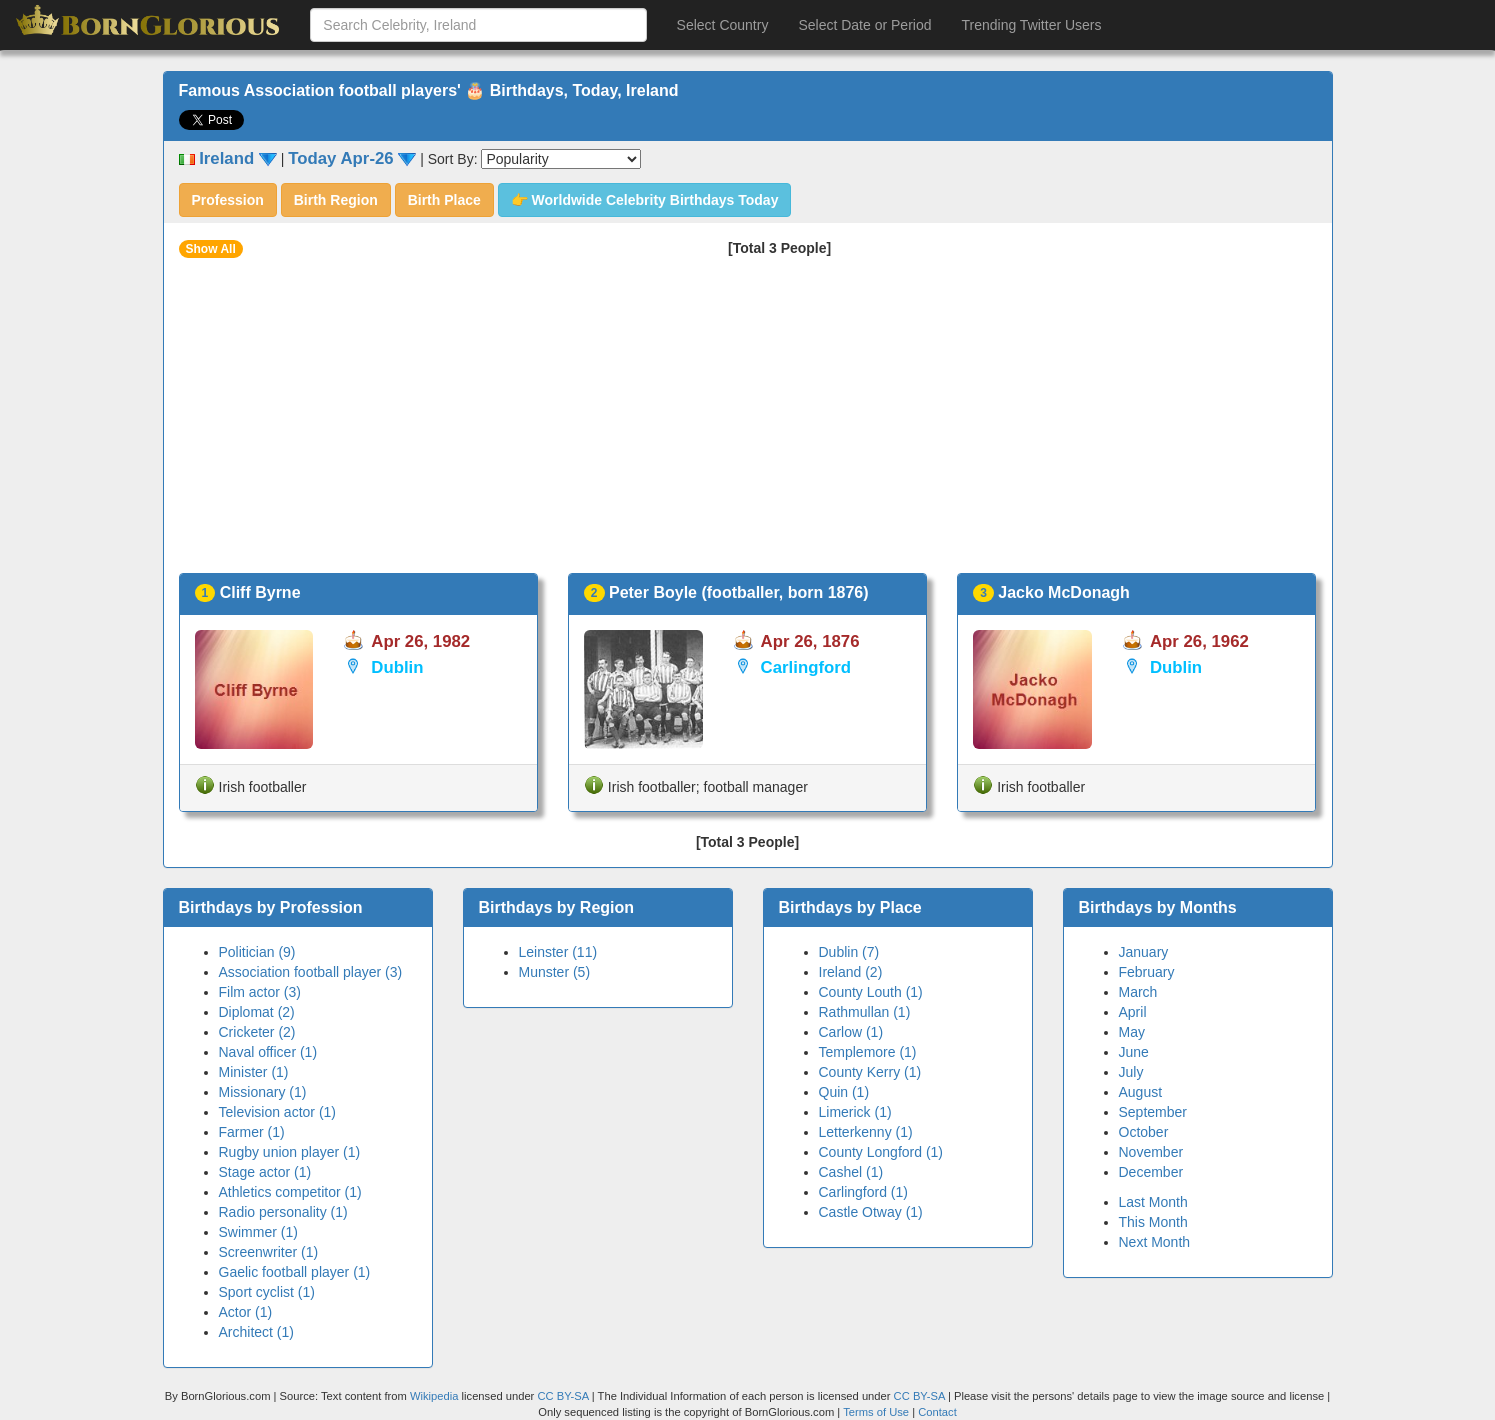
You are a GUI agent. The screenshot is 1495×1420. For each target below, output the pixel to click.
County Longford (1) (881, 1152)
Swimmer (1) (258, 1232)
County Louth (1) (871, 992)
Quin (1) (844, 1092)
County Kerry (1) (870, 1072)
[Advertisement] (748, 423)
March (1138, 992)
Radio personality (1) (283, 1212)
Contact (937, 1412)
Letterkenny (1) (866, 1132)
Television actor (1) (278, 1112)
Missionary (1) (263, 1092)
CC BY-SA (562, 1396)
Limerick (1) (855, 1112)
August (1141, 1092)
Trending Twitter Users (1031, 25)
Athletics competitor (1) (290, 1192)
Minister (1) (254, 1072)
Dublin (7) (849, 952)
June (1134, 1052)
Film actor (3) (260, 992)
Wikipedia (434, 1396)
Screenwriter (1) (269, 1252)
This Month (1153, 1222)
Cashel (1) (851, 1172)
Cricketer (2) (257, 1032)
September (1153, 1112)
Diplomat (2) (257, 1012)
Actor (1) (246, 1312)
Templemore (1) (868, 1052)
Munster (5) (555, 972)
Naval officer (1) (268, 1052)
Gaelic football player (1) (295, 1272)
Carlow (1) (851, 1032)
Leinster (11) (558, 952)
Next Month (1155, 1242)
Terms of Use (877, 1412)
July (1131, 1072)
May (1132, 1032)
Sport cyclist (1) (267, 1292)
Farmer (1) (252, 1132)
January (1144, 952)
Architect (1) (256, 1332)
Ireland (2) (851, 972)
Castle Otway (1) (871, 1212)
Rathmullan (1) (865, 1012)
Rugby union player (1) (290, 1152)
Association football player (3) (311, 972)
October (1144, 1132)
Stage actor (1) (265, 1172)
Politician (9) (257, 952)
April (1133, 1012)
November (1151, 1152)
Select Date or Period (864, 25)
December (1151, 1172)
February (1147, 972)
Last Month (1153, 1202)
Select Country (723, 25)
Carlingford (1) (863, 1192)
